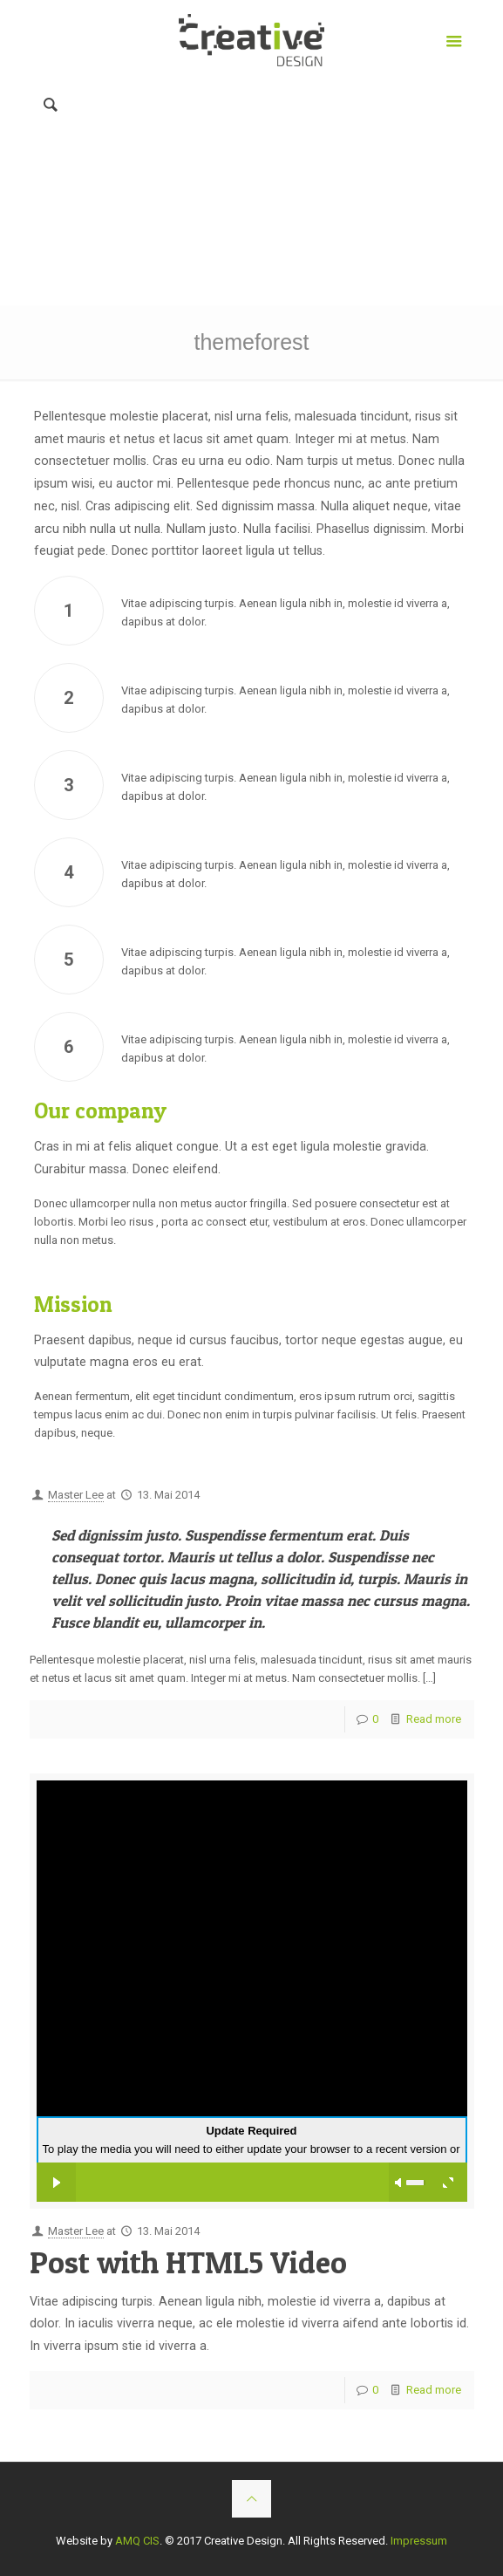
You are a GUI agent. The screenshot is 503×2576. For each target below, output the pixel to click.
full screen (447, 2182)
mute (399, 2182)
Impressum (419, 2540)
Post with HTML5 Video (188, 2262)
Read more (433, 1718)
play (56, 2182)
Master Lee (76, 1494)
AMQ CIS (137, 2540)
